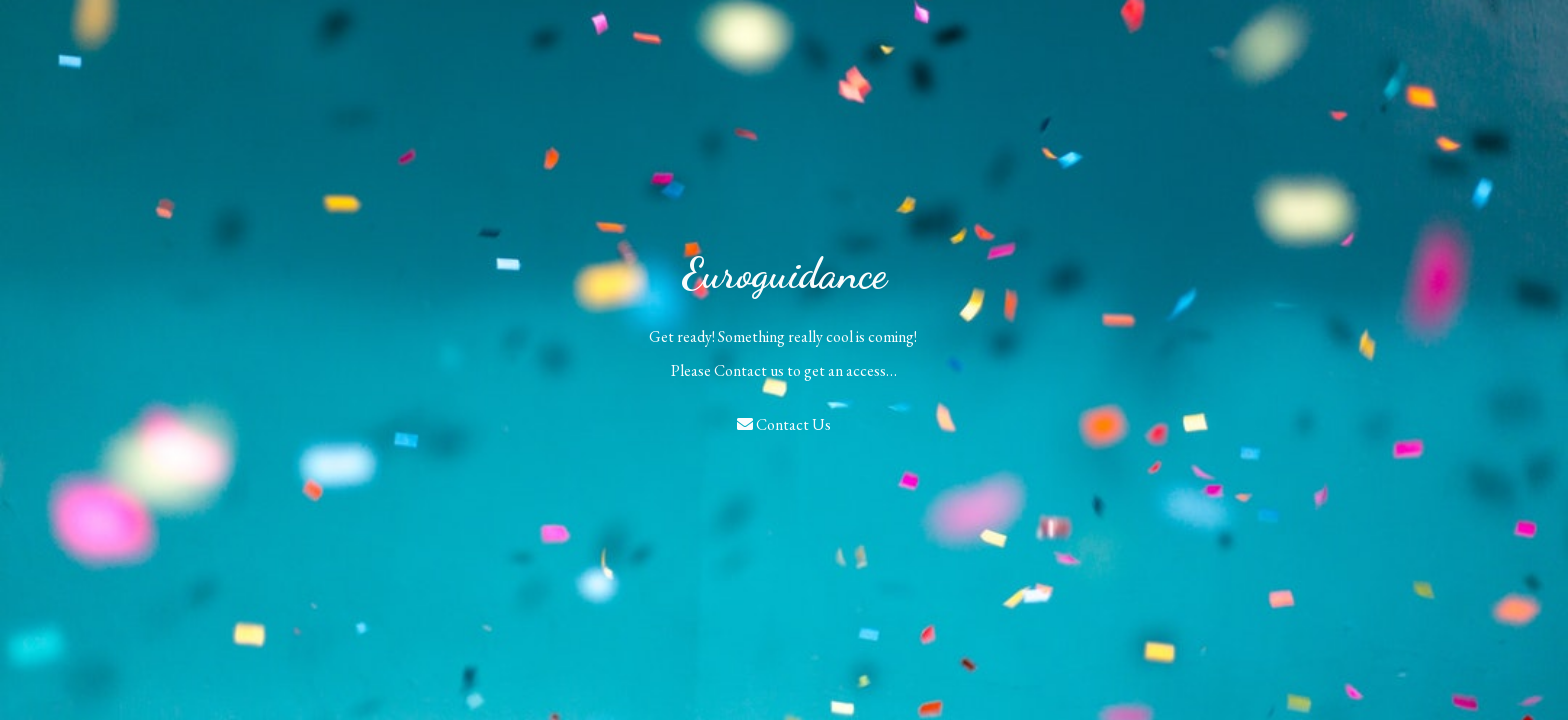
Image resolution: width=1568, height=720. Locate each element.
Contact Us (784, 424)
